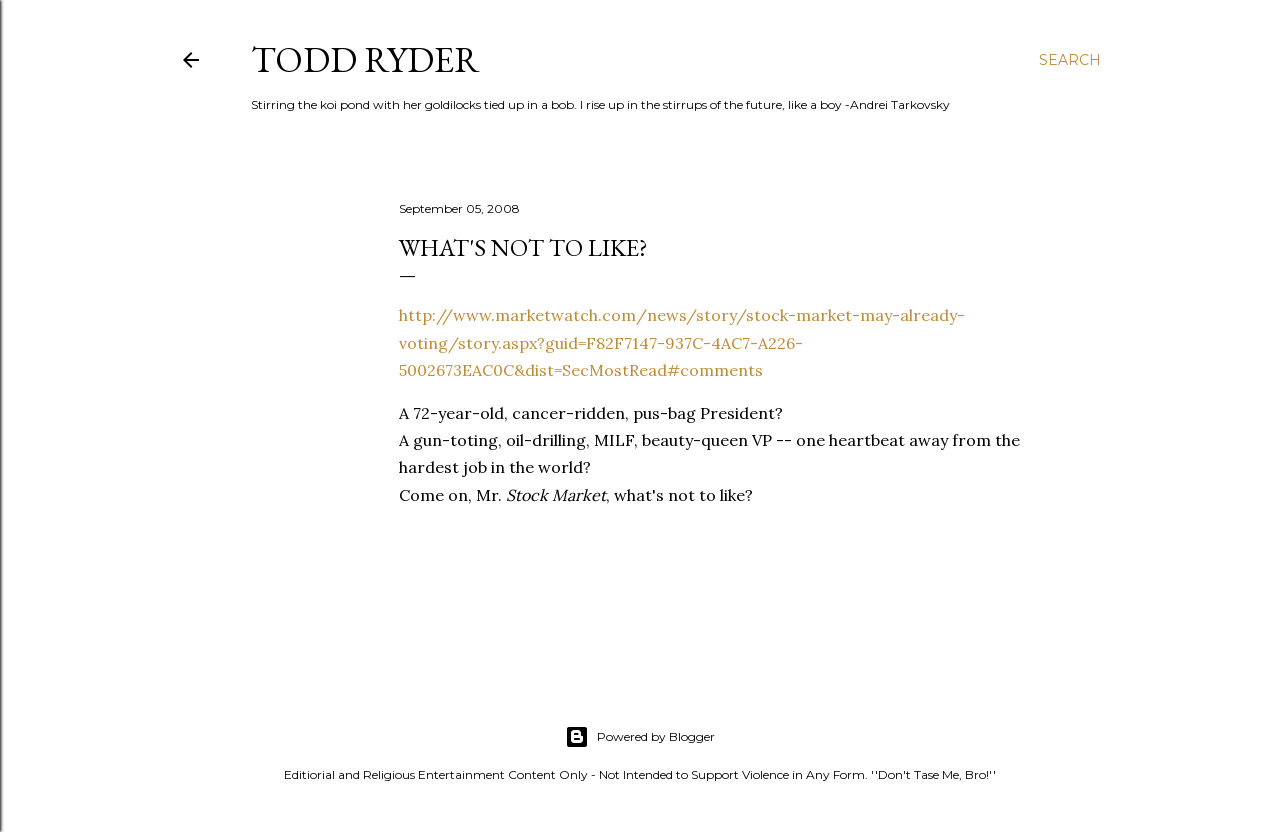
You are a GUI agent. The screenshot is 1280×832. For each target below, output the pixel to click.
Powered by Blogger (640, 737)
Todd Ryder (365, 59)
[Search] (1070, 60)
